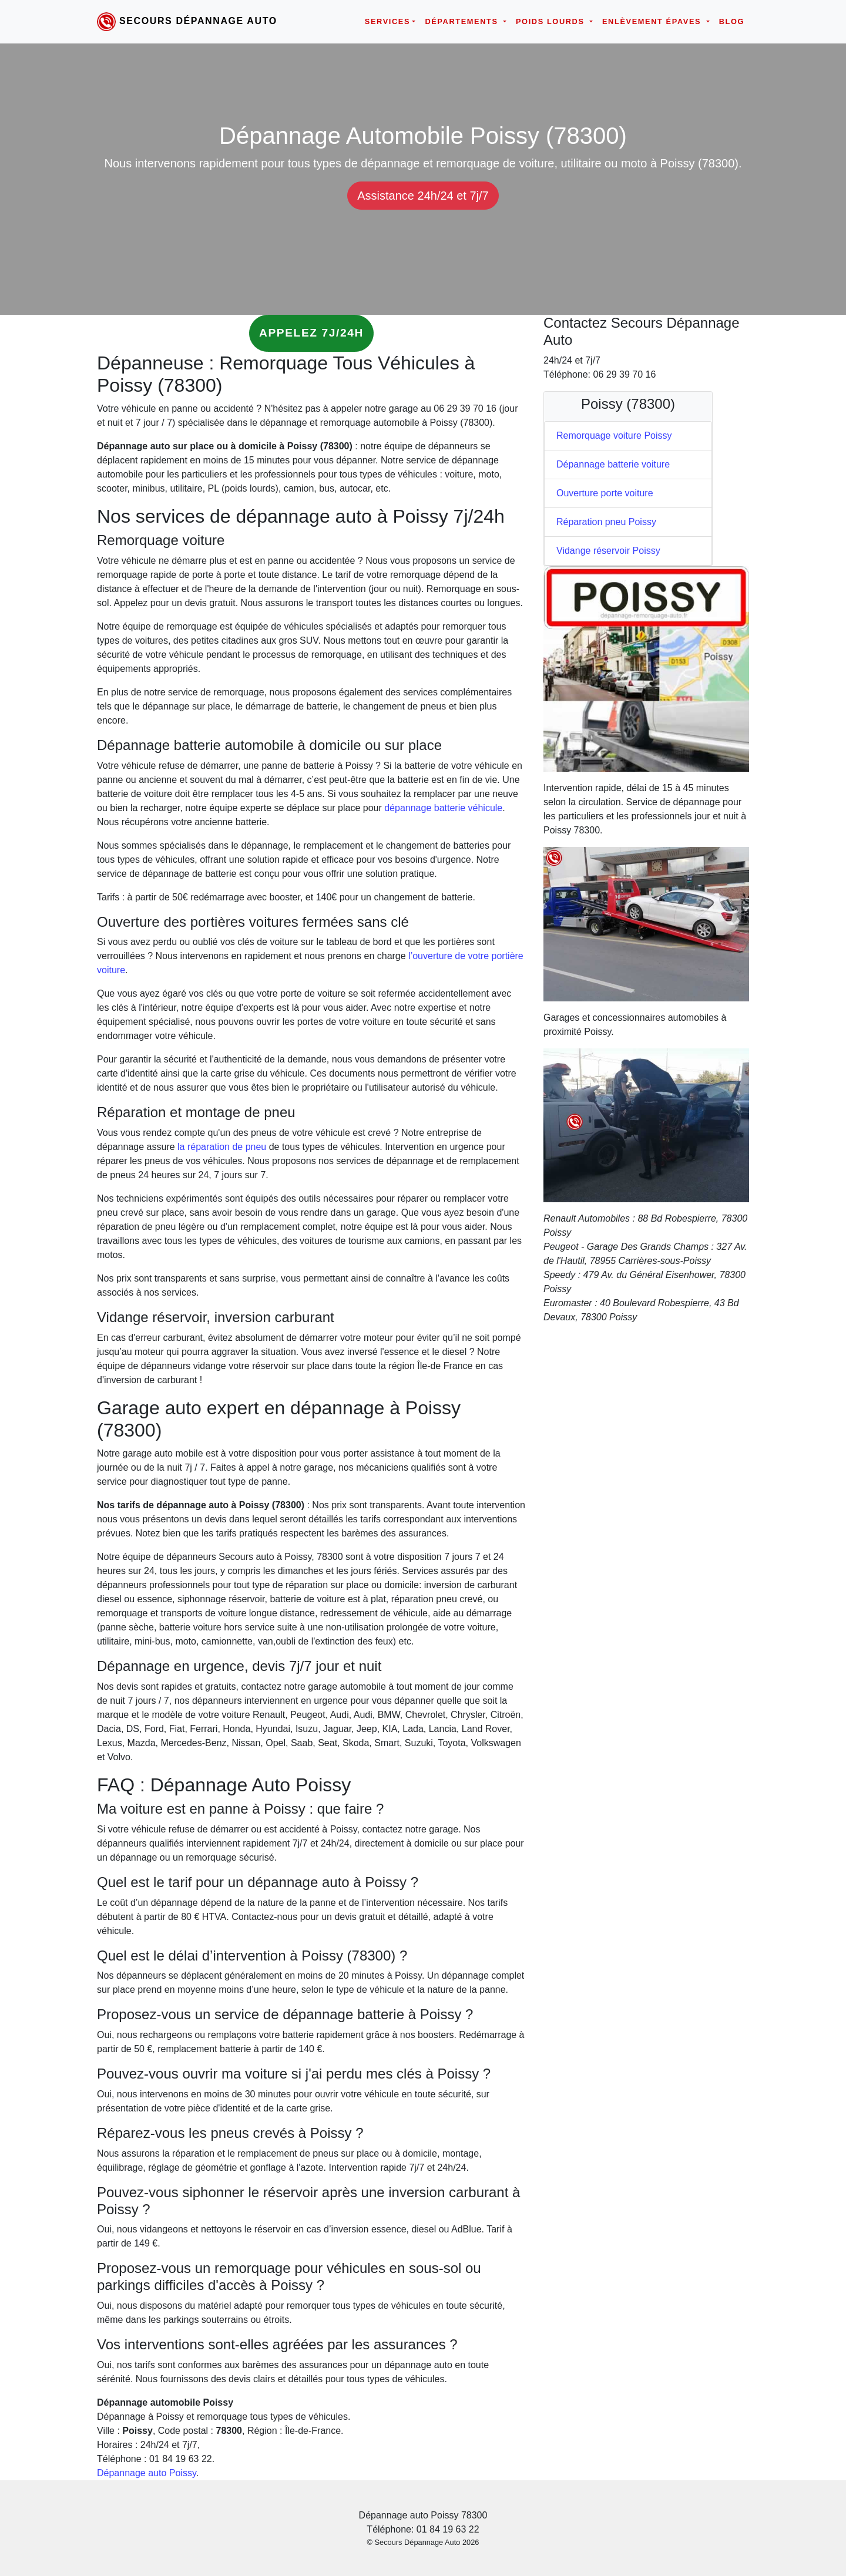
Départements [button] (463, 21)
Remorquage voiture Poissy (614, 435)
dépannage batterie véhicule (443, 808)
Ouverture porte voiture (604, 493)
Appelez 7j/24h (311, 333)
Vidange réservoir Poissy (608, 551)
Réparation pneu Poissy (606, 522)
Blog (731, 21)
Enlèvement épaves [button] (653, 21)
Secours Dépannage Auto (198, 21)
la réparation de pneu (221, 1147)
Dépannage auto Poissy (146, 2473)
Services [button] (387, 21)
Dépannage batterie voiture (613, 464)
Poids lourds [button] (552, 21)
